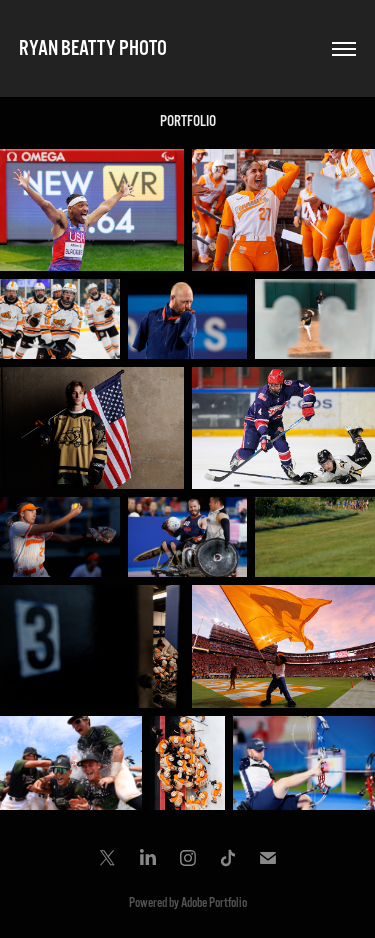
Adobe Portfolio (214, 903)
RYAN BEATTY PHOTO (93, 48)
